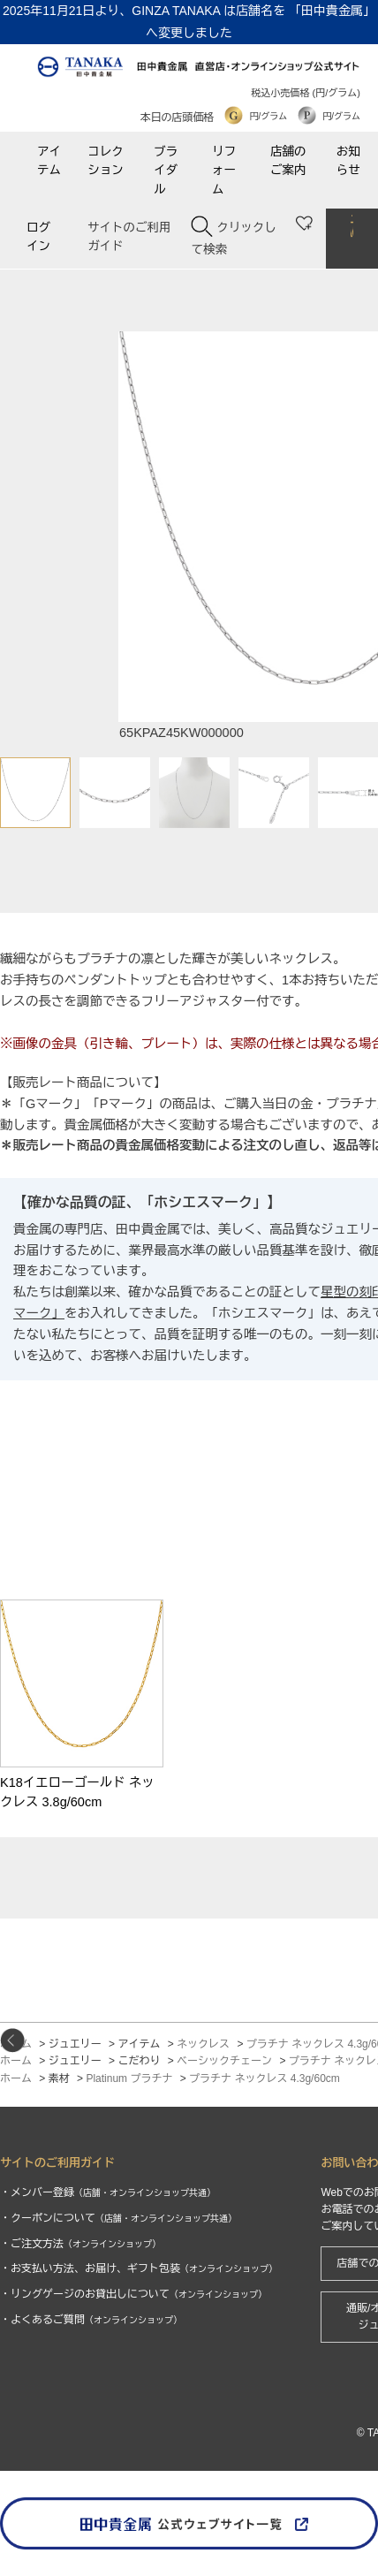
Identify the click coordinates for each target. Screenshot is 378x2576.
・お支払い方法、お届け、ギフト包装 (138, 2268)
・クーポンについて (118, 2218)
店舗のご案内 (288, 161)
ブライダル (166, 170)
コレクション (105, 161)
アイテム (49, 161)
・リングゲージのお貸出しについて (133, 2294)
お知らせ (348, 161)
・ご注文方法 (80, 2244)
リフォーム (224, 170)
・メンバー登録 (107, 2192)
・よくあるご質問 (91, 2320)
